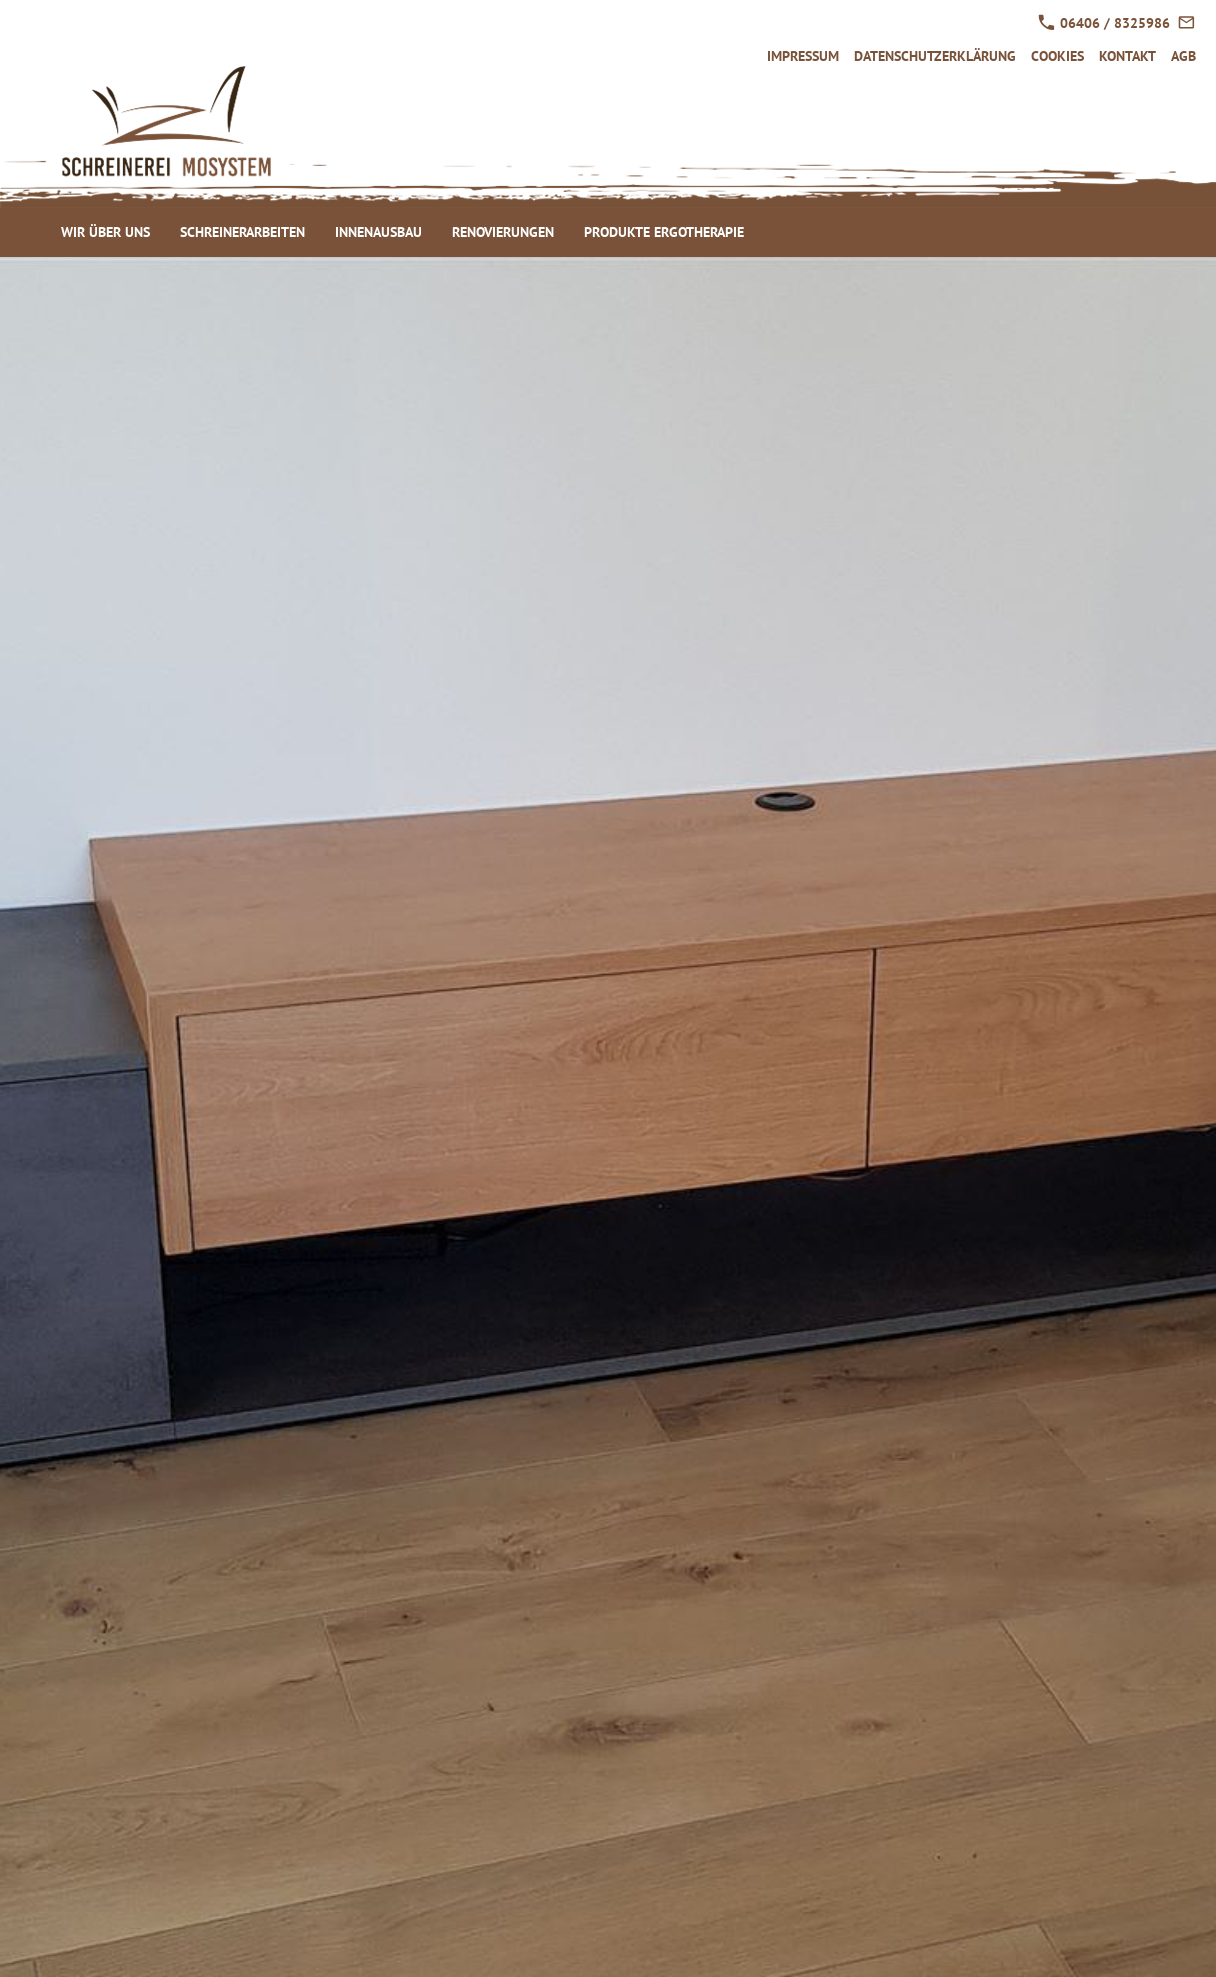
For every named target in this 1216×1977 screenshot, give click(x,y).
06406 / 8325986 (1104, 23)
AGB (1183, 56)
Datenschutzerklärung (935, 56)
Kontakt (1127, 56)
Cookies (1057, 56)
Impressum (803, 56)
